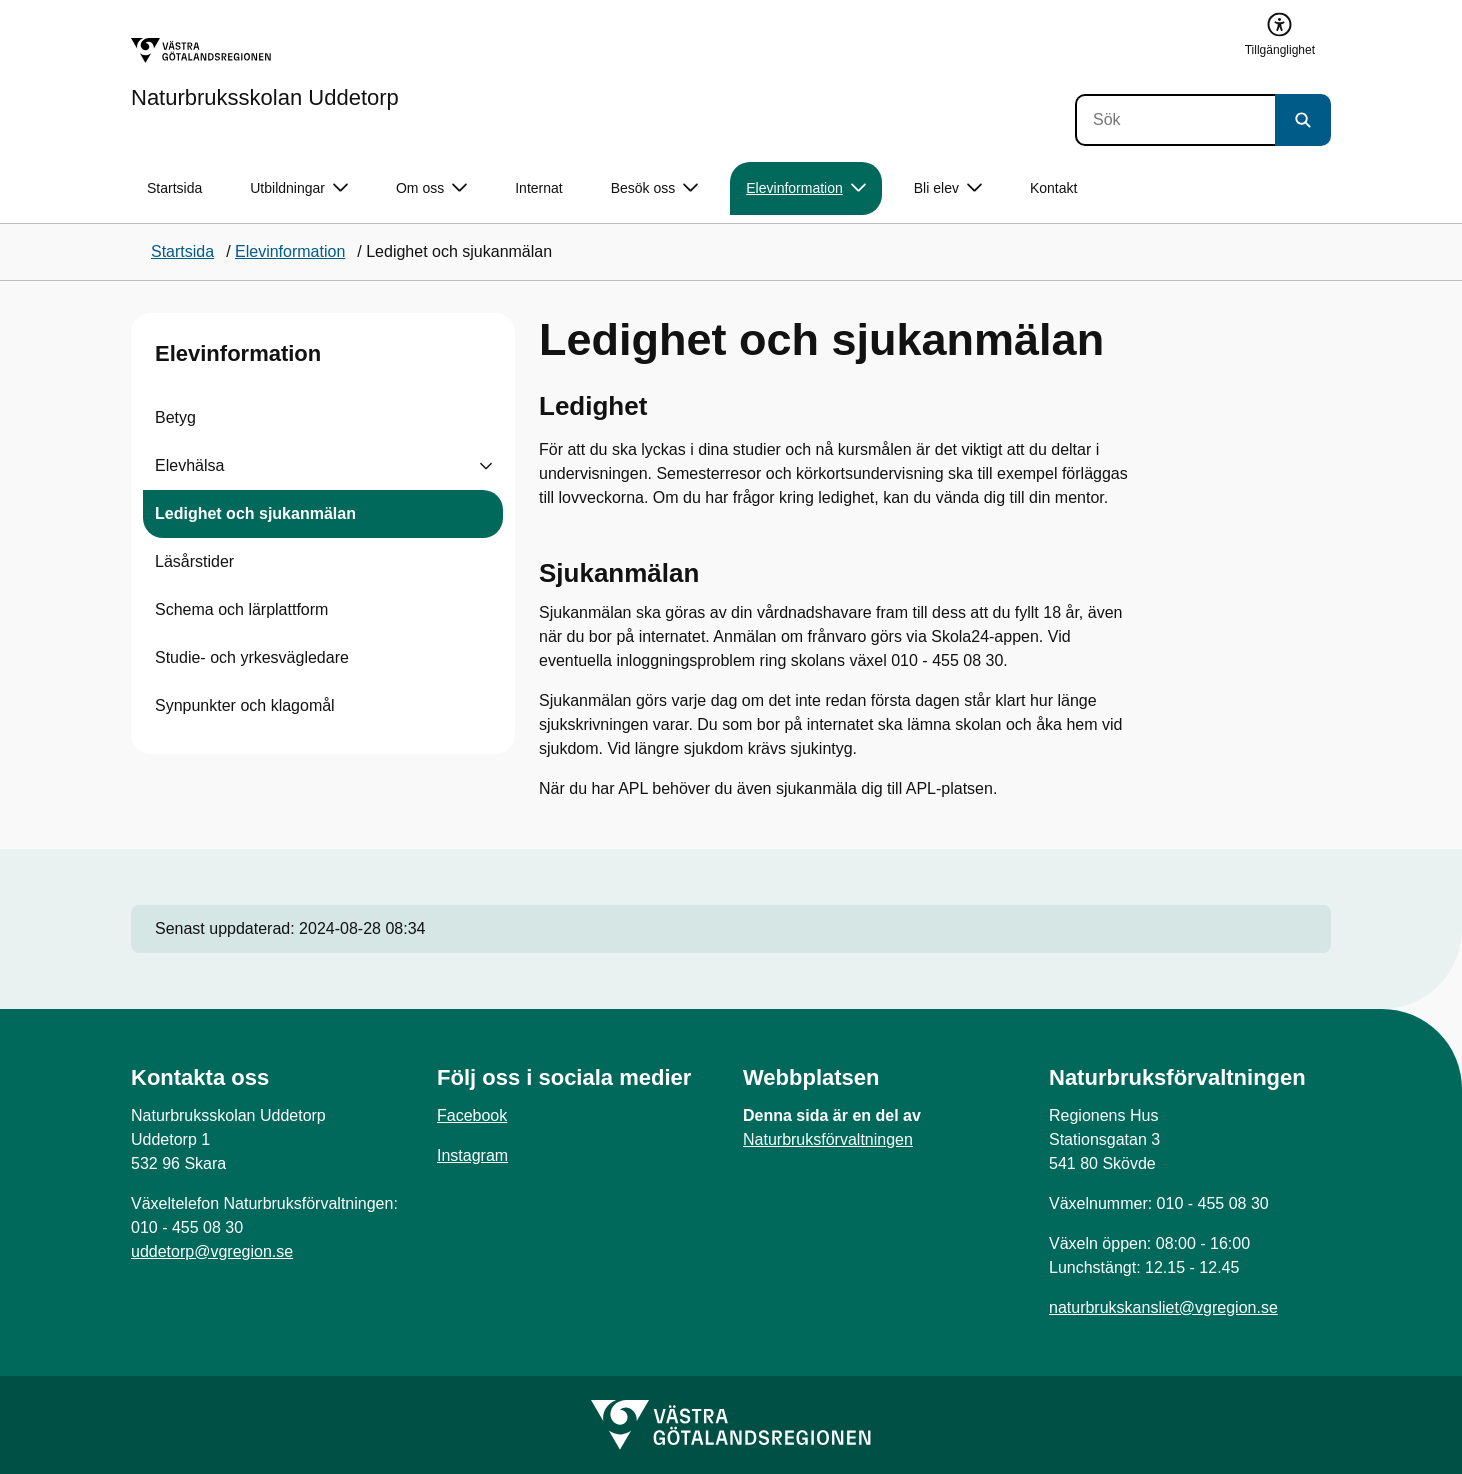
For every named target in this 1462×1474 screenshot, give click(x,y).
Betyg (175, 417)
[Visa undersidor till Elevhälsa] (486, 466)
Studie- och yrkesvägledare (252, 657)
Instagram (472, 1155)
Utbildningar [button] (299, 188)
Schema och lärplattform (241, 609)
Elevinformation (238, 353)
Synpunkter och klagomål (245, 705)
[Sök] (1175, 120)
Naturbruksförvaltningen (828, 1139)
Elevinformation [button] (806, 188)
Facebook (472, 1115)
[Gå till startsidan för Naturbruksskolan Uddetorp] (265, 73)
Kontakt (1053, 188)
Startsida (174, 188)
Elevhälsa (189, 465)
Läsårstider (194, 561)
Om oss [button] (431, 188)
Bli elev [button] (948, 188)
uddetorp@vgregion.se (212, 1251)
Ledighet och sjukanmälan (255, 513)
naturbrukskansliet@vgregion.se (1163, 1307)
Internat (538, 188)
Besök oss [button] (655, 188)
